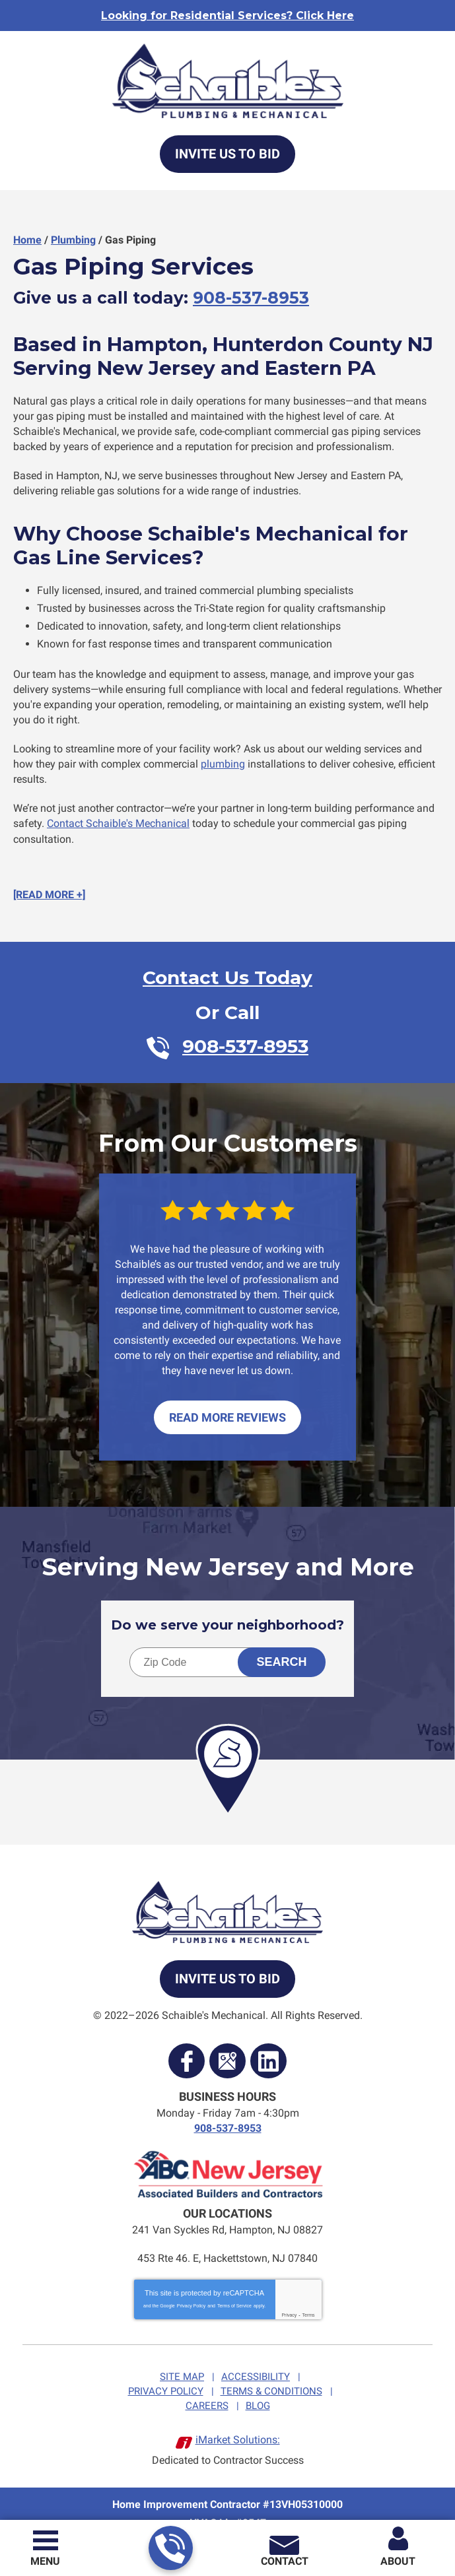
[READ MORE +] (49, 885)
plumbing (223, 756)
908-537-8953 (170, 2548)
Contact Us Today (227, 968)
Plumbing (73, 240)
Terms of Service (234, 2288)
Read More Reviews (227, 1404)
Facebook (186, 2047)
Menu (45, 2561)
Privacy (289, 2297)
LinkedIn (268, 2047)
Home (27, 240)
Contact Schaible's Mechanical (118, 815)
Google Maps (227, 2047)
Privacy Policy (191, 2288)
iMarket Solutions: (237, 2421)
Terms (308, 2297)
